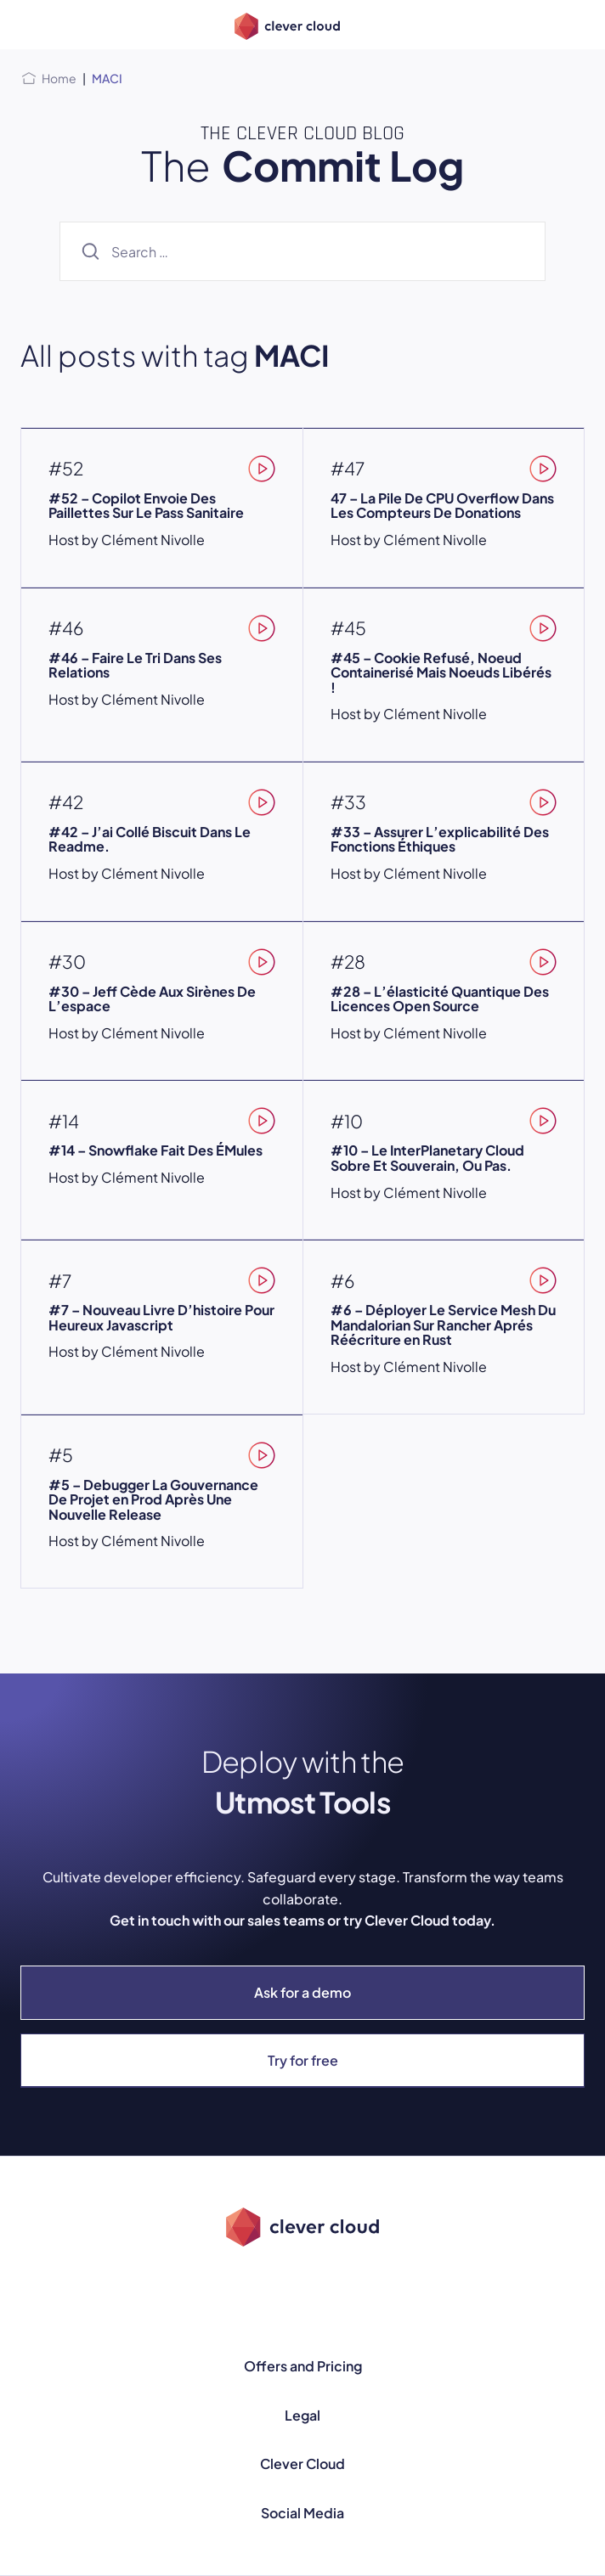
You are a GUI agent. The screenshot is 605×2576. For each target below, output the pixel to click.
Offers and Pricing (303, 2366)
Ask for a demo (302, 1992)
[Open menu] (30, 24)
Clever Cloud (302, 2463)
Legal (302, 2415)
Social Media (302, 2513)
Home (59, 78)
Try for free (303, 2060)
